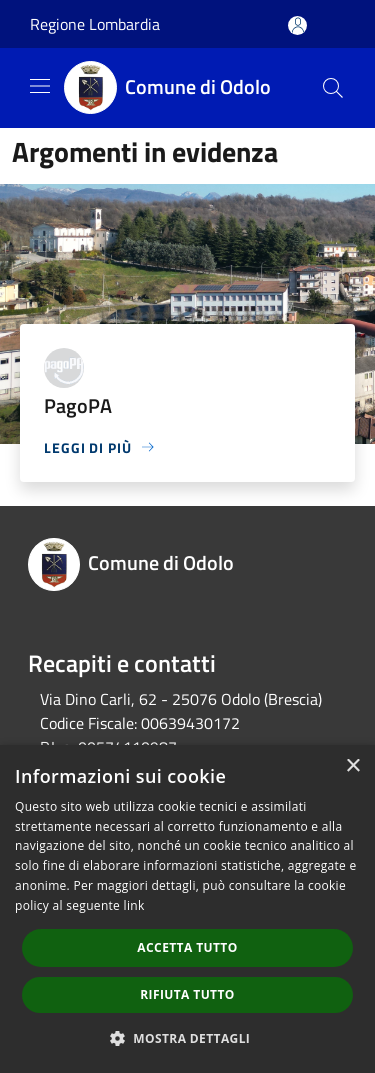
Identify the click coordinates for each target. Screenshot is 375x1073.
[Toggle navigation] (40, 86)
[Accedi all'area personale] (297, 25)
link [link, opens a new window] (134, 905)
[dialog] (187, 909)
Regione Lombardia (95, 24)
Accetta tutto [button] (187, 947)
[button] (188, 1038)
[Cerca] (333, 88)
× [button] (352, 766)
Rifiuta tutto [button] (187, 994)
